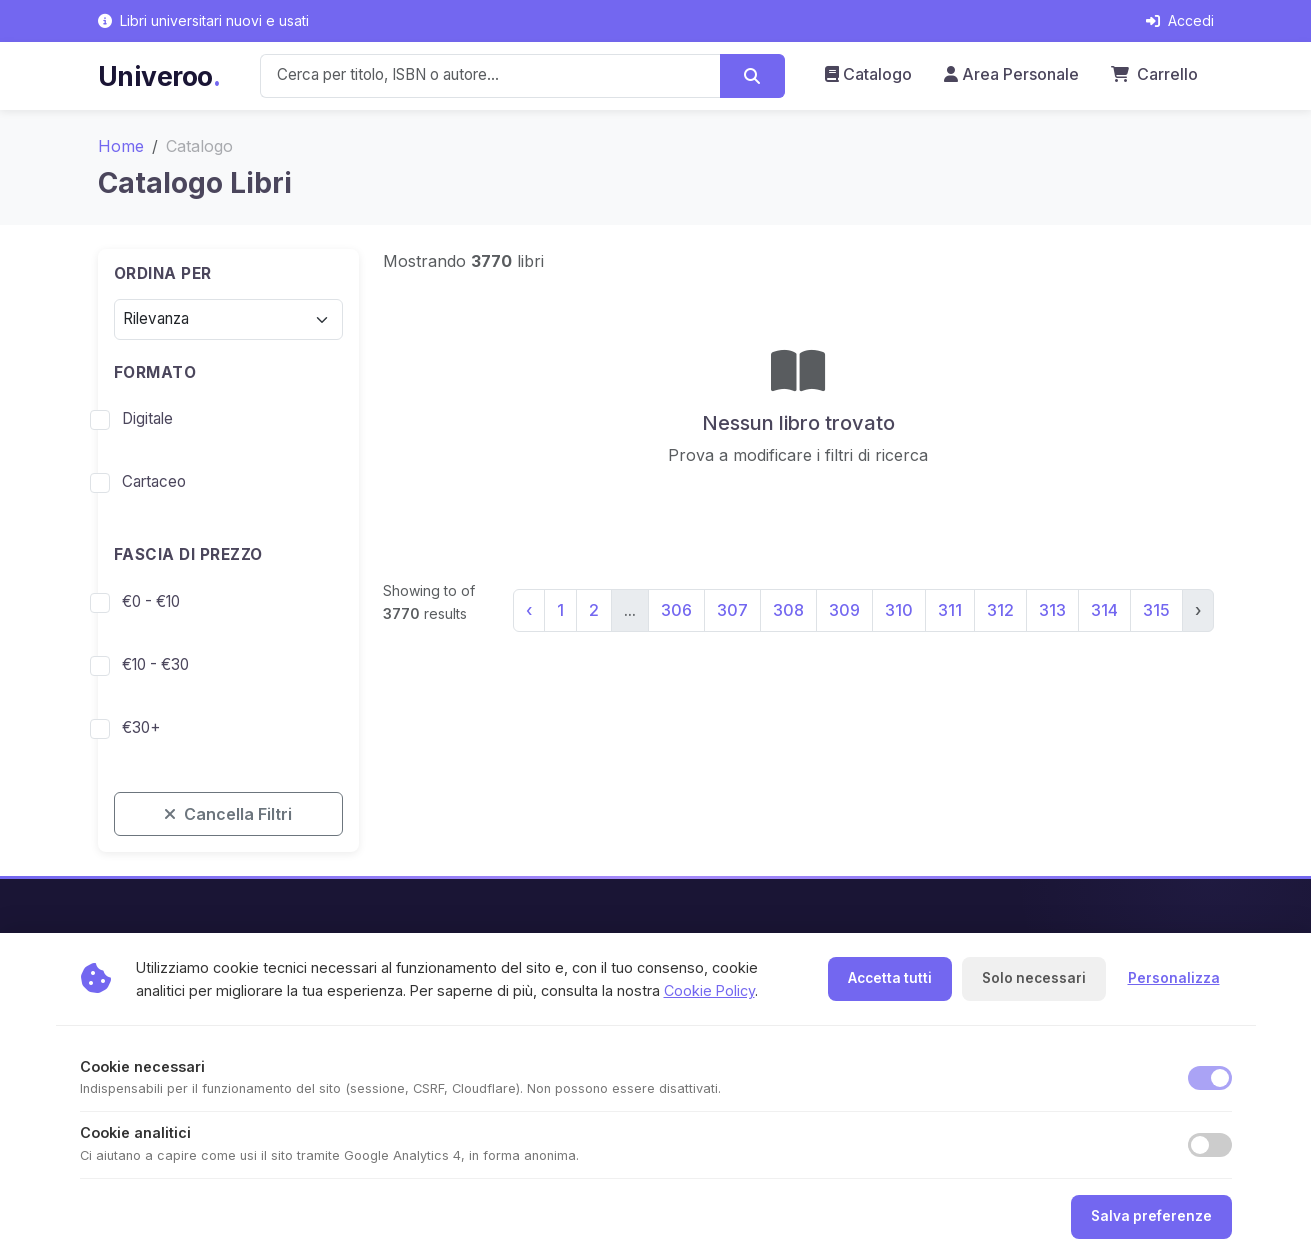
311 (950, 610)
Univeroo (159, 76)
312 (1000, 610)
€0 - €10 (151, 601)
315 (1156, 610)
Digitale (147, 418)
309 (844, 610)
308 (788, 610)
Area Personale (1011, 74)
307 (732, 610)
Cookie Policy (709, 990)
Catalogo (868, 74)
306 (676, 610)
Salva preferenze (1151, 1216)
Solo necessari (1034, 978)
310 (899, 610)
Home (121, 146)
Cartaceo (154, 481)
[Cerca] (752, 76)
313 (1052, 610)
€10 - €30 (155, 664)
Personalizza (1174, 978)
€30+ (141, 727)
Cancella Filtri (228, 814)
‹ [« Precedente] (529, 610)
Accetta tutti (890, 978)
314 (1104, 610)
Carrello (1154, 74)
